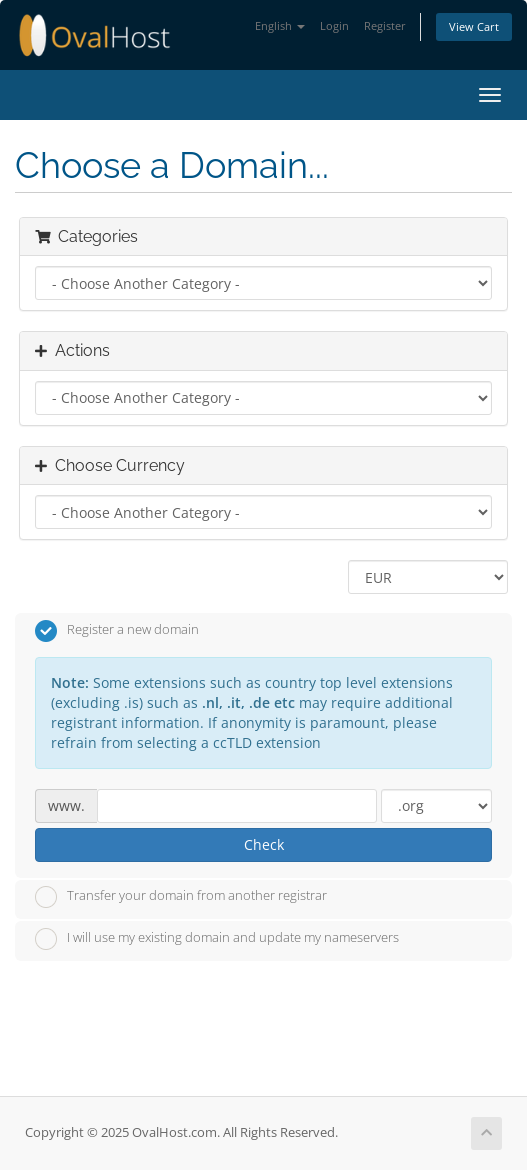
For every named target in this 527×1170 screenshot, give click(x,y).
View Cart (474, 26)
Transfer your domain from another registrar (181, 897)
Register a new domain (117, 631)
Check (264, 844)
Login (334, 25)
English (280, 25)
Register (385, 25)
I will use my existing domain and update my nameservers (217, 939)
